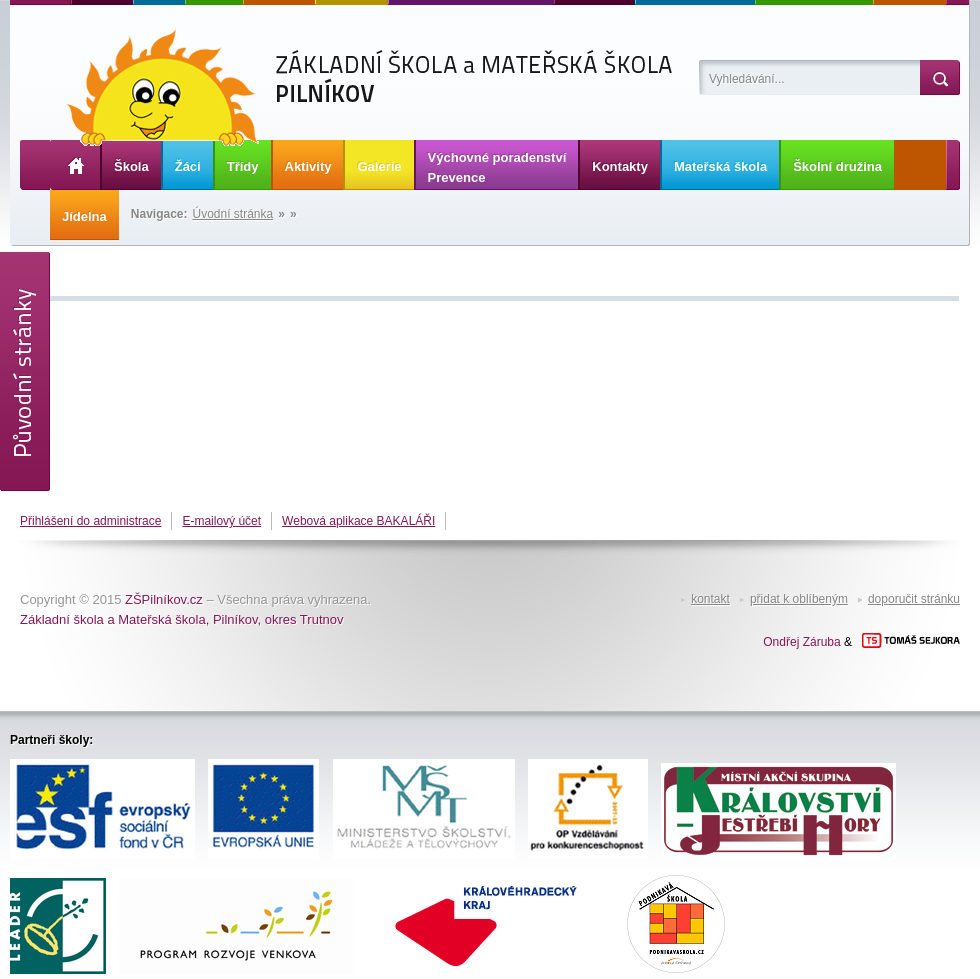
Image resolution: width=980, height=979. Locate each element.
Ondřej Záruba (801, 642)
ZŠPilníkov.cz (164, 599)
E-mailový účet (221, 521)
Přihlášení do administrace (90, 521)
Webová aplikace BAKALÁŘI (358, 521)
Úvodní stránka (233, 214)
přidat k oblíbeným (799, 599)
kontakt (710, 599)
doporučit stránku (914, 599)
